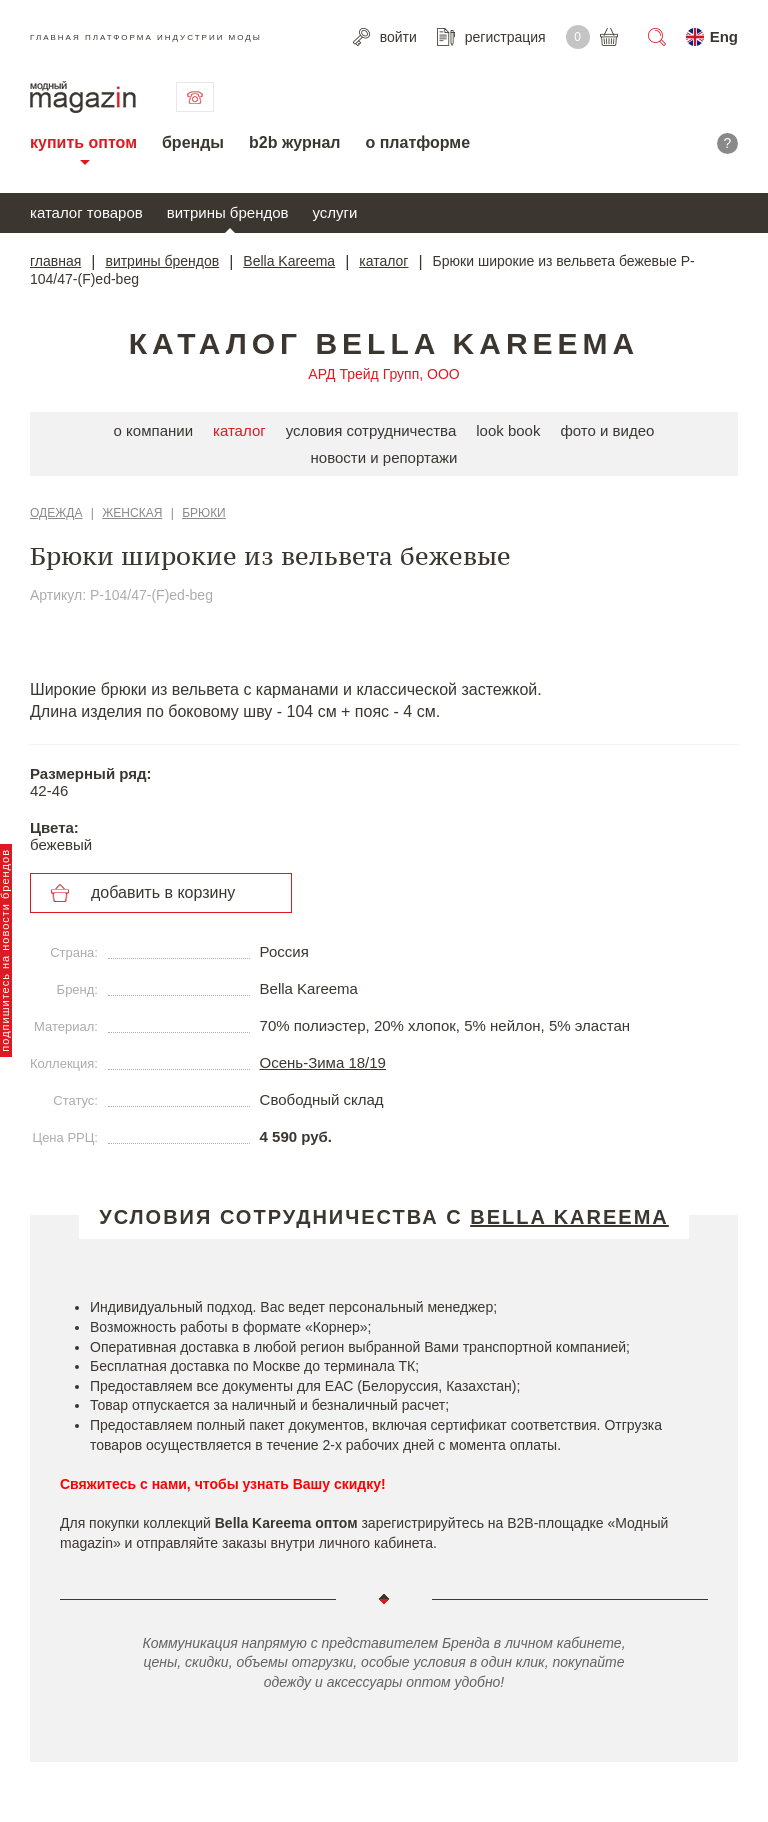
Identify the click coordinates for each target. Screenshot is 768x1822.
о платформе (417, 142)
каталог (383, 261)
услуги (335, 212)
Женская (132, 513)
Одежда (56, 513)
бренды (193, 142)
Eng (724, 36)
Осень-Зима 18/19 (323, 1062)
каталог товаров (86, 212)
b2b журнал (294, 142)
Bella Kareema (289, 261)
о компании (153, 430)
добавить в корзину (163, 892)
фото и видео (607, 430)
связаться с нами (195, 97)
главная (55, 261)
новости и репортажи (384, 457)
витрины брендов (228, 212)
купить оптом (83, 142)
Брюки (204, 513)
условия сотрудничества (371, 430)
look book (508, 430)
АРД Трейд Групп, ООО (383, 374)
